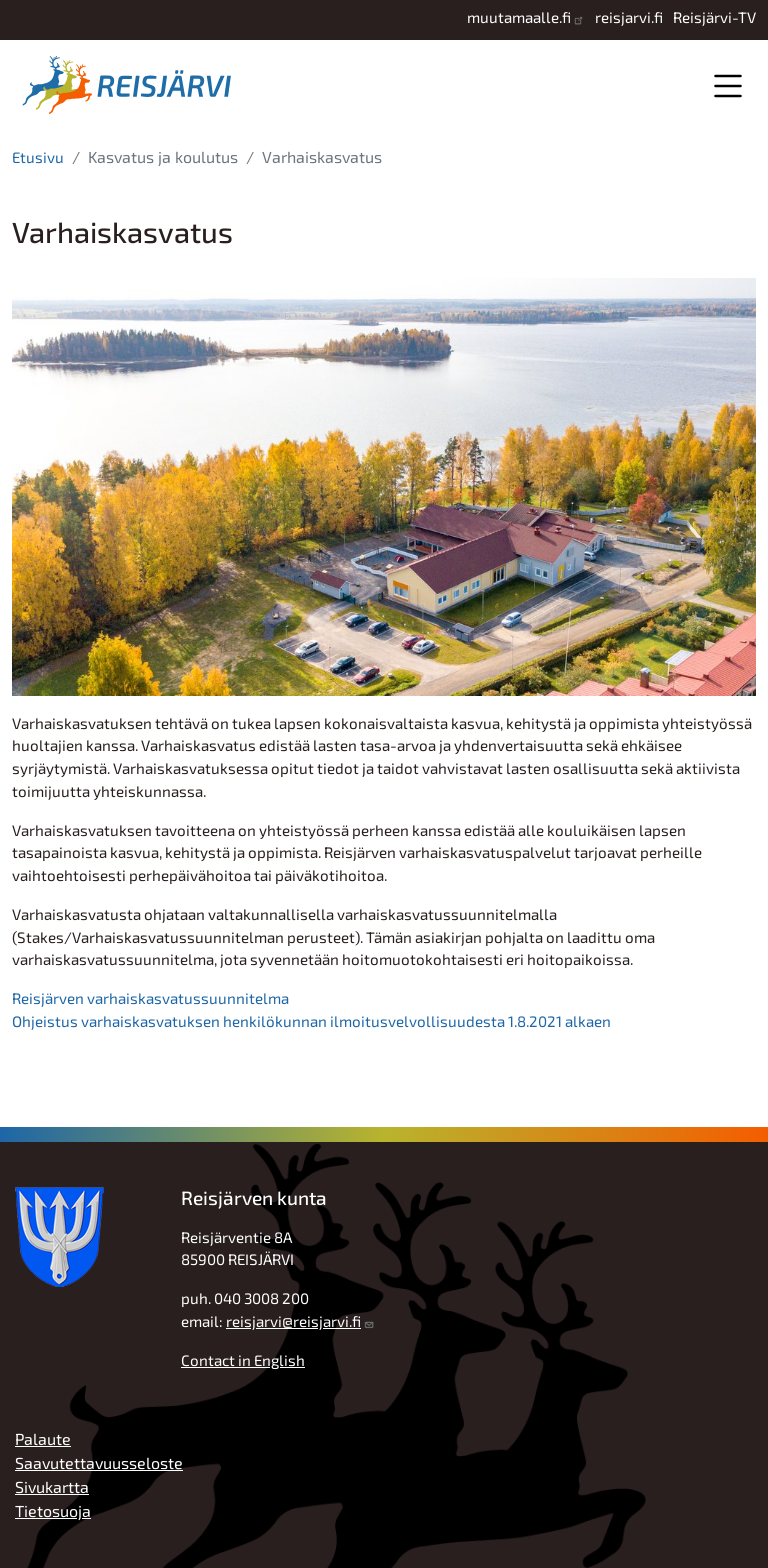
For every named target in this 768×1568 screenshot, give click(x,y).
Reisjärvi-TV (714, 17)
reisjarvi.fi (629, 17)
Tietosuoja (53, 1510)
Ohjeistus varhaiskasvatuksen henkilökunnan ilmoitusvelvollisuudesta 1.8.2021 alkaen (311, 1021)
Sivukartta (52, 1486)
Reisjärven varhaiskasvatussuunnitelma (150, 998)
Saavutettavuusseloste (99, 1462)
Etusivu (38, 157)
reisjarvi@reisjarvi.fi (293, 1321)
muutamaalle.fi (519, 17)
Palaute (43, 1438)
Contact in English (243, 1360)
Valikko (727, 85)
